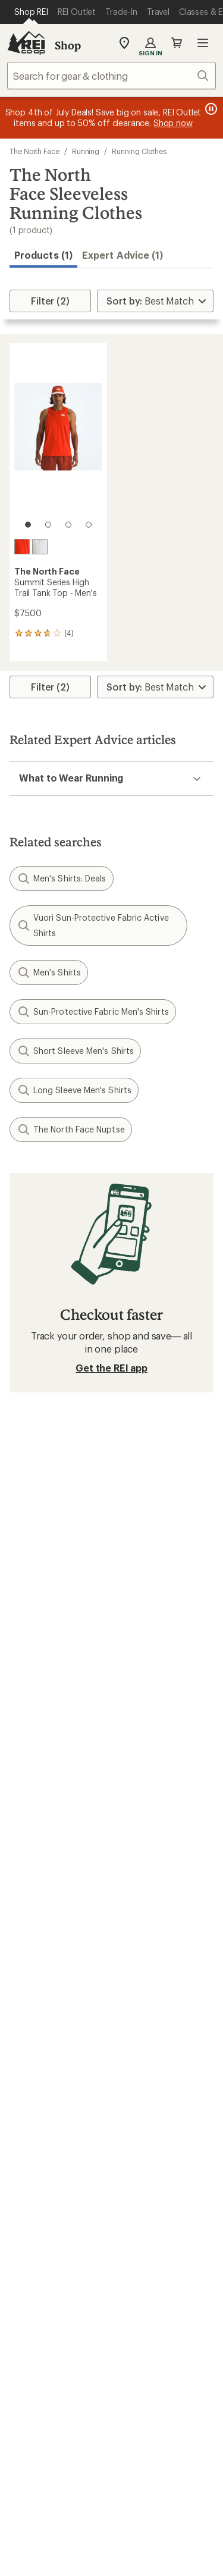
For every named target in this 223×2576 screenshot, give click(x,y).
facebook (96, 2397)
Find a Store (35, 2323)
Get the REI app (111, 1367)
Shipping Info (147, 1922)
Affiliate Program (46, 2220)
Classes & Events (153, 2078)
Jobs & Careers (42, 2166)
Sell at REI (31, 2202)
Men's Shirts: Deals (61, 878)
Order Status (144, 1838)
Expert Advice (147, 2060)
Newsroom (141, 2217)
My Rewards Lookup (54, 1856)
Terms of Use (52, 2546)
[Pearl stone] (40, 546)
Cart (176, 43)
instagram (39, 2397)
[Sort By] (155, 301)
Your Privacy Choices (148, 2547)
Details (174, 1509)
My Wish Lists (39, 1874)
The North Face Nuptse (71, 1129)
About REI (139, 2166)
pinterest (126, 2397)
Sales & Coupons (154, 1975)
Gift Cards (31, 1992)
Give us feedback (82, 1450)
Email (19, 1534)
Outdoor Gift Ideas (51, 1975)
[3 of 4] (68, 524)
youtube (154, 2397)
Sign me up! (111, 1590)
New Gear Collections (56, 2078)
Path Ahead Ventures (162, 2114)
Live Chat (30, 2341)
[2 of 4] (48, 524)
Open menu (203, 43)
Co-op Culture (41, 2184)
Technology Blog (154, 2235)
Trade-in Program (47, 2114)
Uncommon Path (153, 2096)
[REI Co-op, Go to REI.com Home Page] (26, 43)
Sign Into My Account (57, 1838)
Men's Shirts (49, 972)
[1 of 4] (28, 524)
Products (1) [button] (43, 255)
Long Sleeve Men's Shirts (74, 1090)
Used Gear (32, 2096)
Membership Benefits (56, 1891)
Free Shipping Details (163, 1992)
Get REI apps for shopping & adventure (111, 2431)
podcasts (183, 2397)
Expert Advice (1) (122, 255)
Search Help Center (52, 2305)
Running (85, 151)
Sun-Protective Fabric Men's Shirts (93, 1012)
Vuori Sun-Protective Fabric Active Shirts (93, 925)
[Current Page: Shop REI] (31, 12)
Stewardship (144, 2253)
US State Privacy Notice (149, 2564)
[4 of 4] (88, 524)
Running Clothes (139, 151)
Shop (68, 45)
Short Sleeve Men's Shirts (75, 1051)
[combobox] (111, 75)
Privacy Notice (56, 2564)
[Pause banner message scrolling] (210, 109)
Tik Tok (67, 2397)
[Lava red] (22, 546)
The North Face (34, 151)
